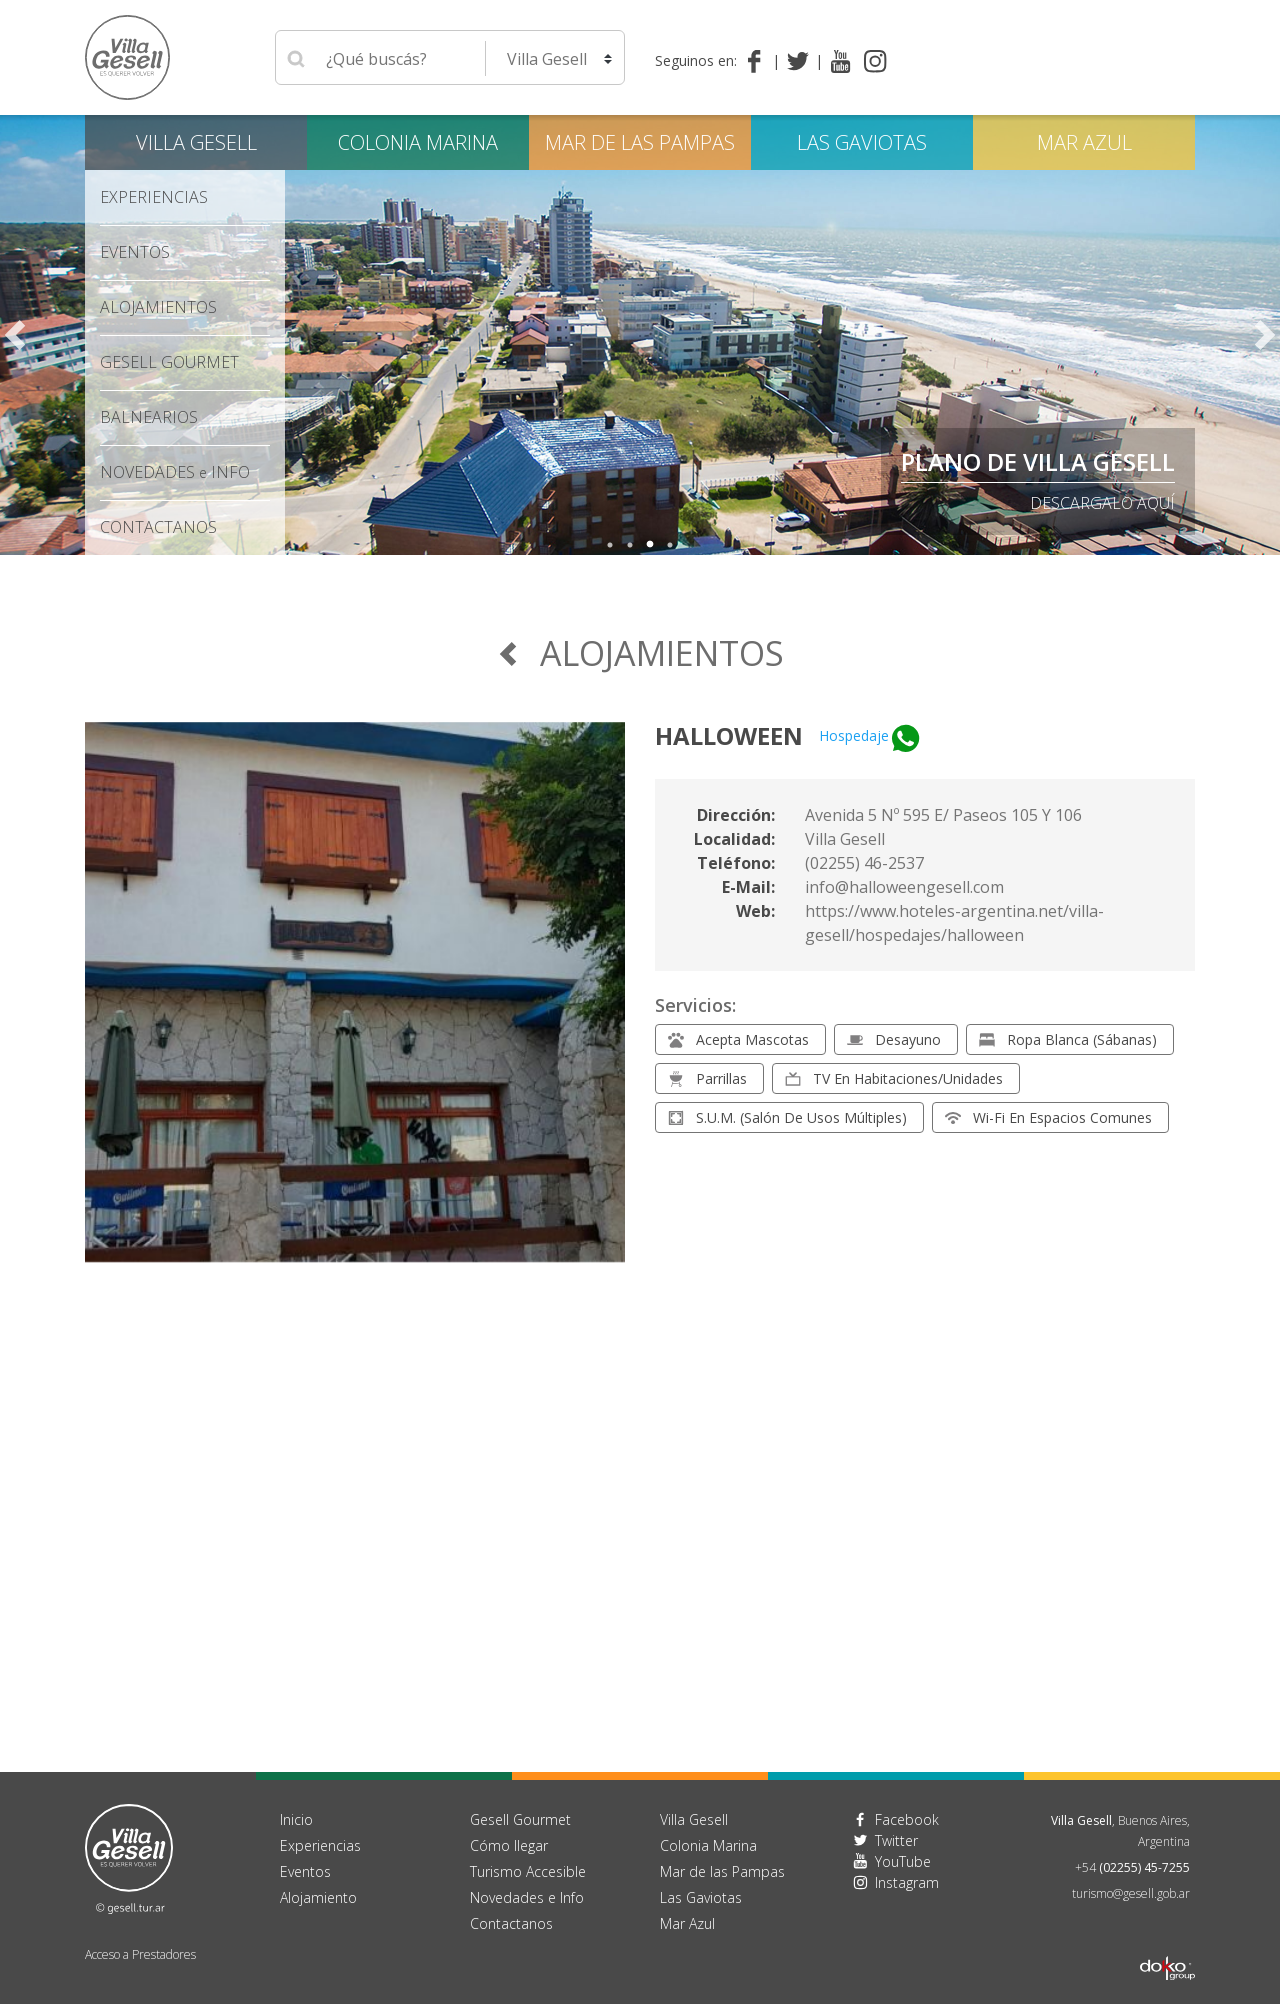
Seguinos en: (696, 60)
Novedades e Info (527, 1897)
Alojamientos (158, 307)
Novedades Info (175, 472)
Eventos (135, 252)
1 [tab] (610, 545)
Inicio (296, 1819)
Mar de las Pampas (640, 142)
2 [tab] (630, 545)
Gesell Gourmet (169, 362)
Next (1265, 335)
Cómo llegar (509, 1845)
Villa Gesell (196, 142)
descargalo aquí (1102, 503)
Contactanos (511, 1923)
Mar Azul (1084, 142)
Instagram (907, 1882)
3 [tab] (650, 545)
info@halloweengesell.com (904, 887)
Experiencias (154, 197)
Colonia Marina (418, 142)
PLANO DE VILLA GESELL (1038, 461)
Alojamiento (318, 1897)
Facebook (907, 1819)
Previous (15, 335)
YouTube (903, 1861)
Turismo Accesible (528, 1871)
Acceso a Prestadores (140, 1954)
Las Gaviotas (862, 142)
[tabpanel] (640, 335)
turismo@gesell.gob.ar (1131, 1893)
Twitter (896, 1840)
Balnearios (149, 417)
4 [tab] (670, 545)
